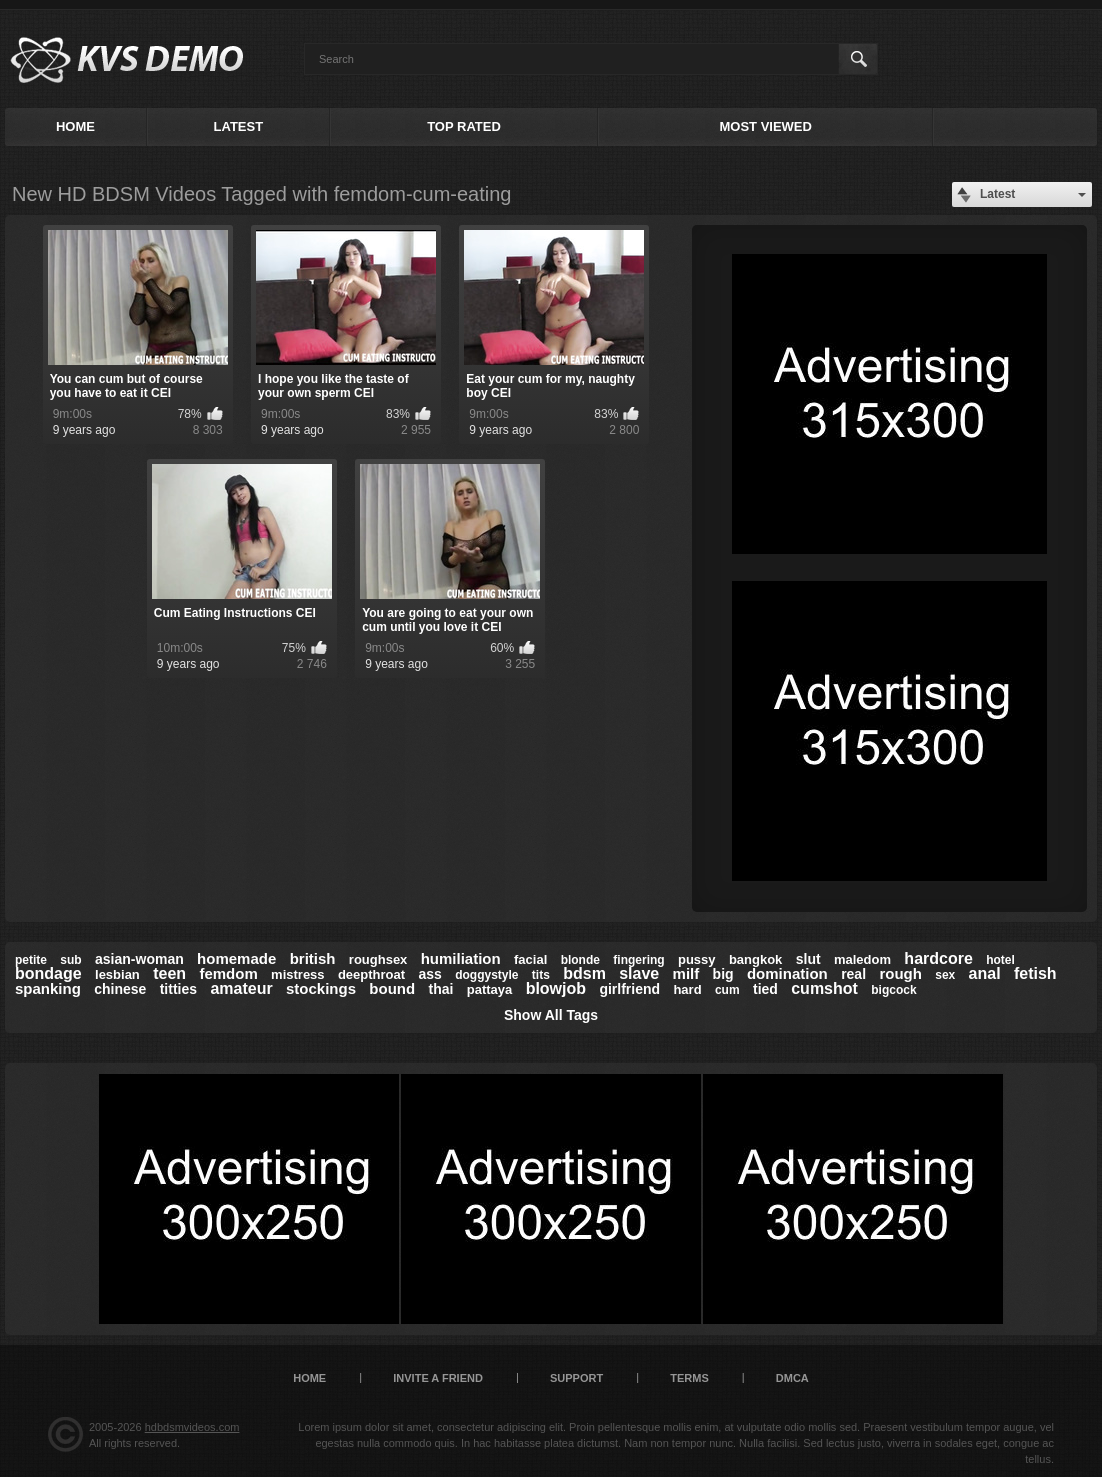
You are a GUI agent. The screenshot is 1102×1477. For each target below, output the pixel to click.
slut (808, 959)
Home (75, 126)
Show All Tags (551, 1015)
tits (541, 975)
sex (945, 975)
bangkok (755, 959)
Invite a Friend (438, 1378)
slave (639, 973)
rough (900, 973)
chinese (120, 989)
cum (727, 990)
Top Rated (464, 126)
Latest (239, 126)
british (313, 958)
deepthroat (371, 974)
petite (31, 960)
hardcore (938, 958)
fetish (1035, 973)
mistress (297, 974)
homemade (236, 958)
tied (765, 989)
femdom (228, 973)
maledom (862, 959)
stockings (321, 988)
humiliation (461, 958)
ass (429, 974)
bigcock (893, 990)
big (723, 974)
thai (441, 989)
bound (392, 988)
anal (985, 973)
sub (70, 960)
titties (178, 989)
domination (787, 973)
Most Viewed (765, 126)
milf (686, 973)
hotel (1000, 960)
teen (169, 973)
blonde (580, 960)
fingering (638, 960)
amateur (241, 988)
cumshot (824, 988)
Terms (689, 1378)
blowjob (556, 988)
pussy (697, 959)
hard (687, 989)
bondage (48, 973)
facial (530, 959)
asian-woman (139, 959)
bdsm (584, 973)
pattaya (490, 989)
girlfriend (629, 989)
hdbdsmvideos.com (192, 1427)
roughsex (378, 959)
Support (576, 1378)
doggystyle (486, 975)
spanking (48, 988)
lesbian (117, 974)
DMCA (792, 1378)
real (853, 974)
